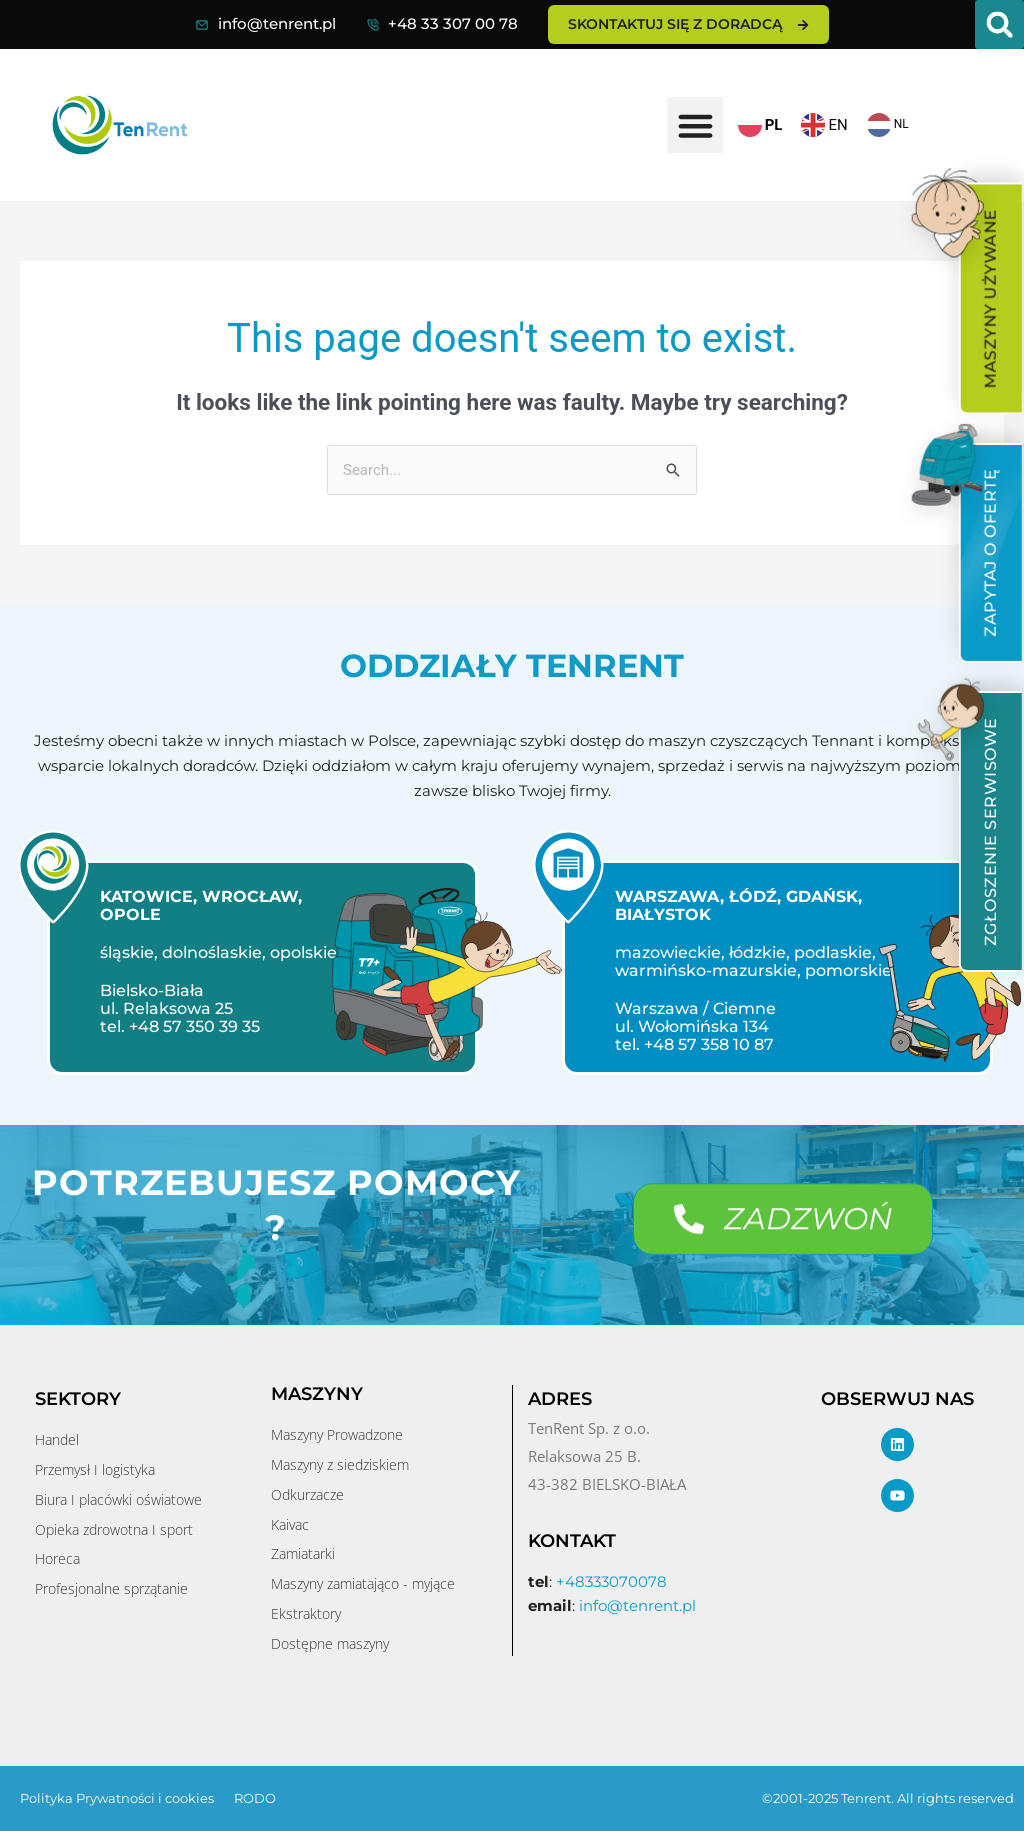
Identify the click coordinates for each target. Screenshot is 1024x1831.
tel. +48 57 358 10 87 (694, 1044)
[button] (999, 24)
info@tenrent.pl (277, 23)
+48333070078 (611, 1581)
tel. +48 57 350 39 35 (180, 1026)
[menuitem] (990, 299)
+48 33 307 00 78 (453, 23)
